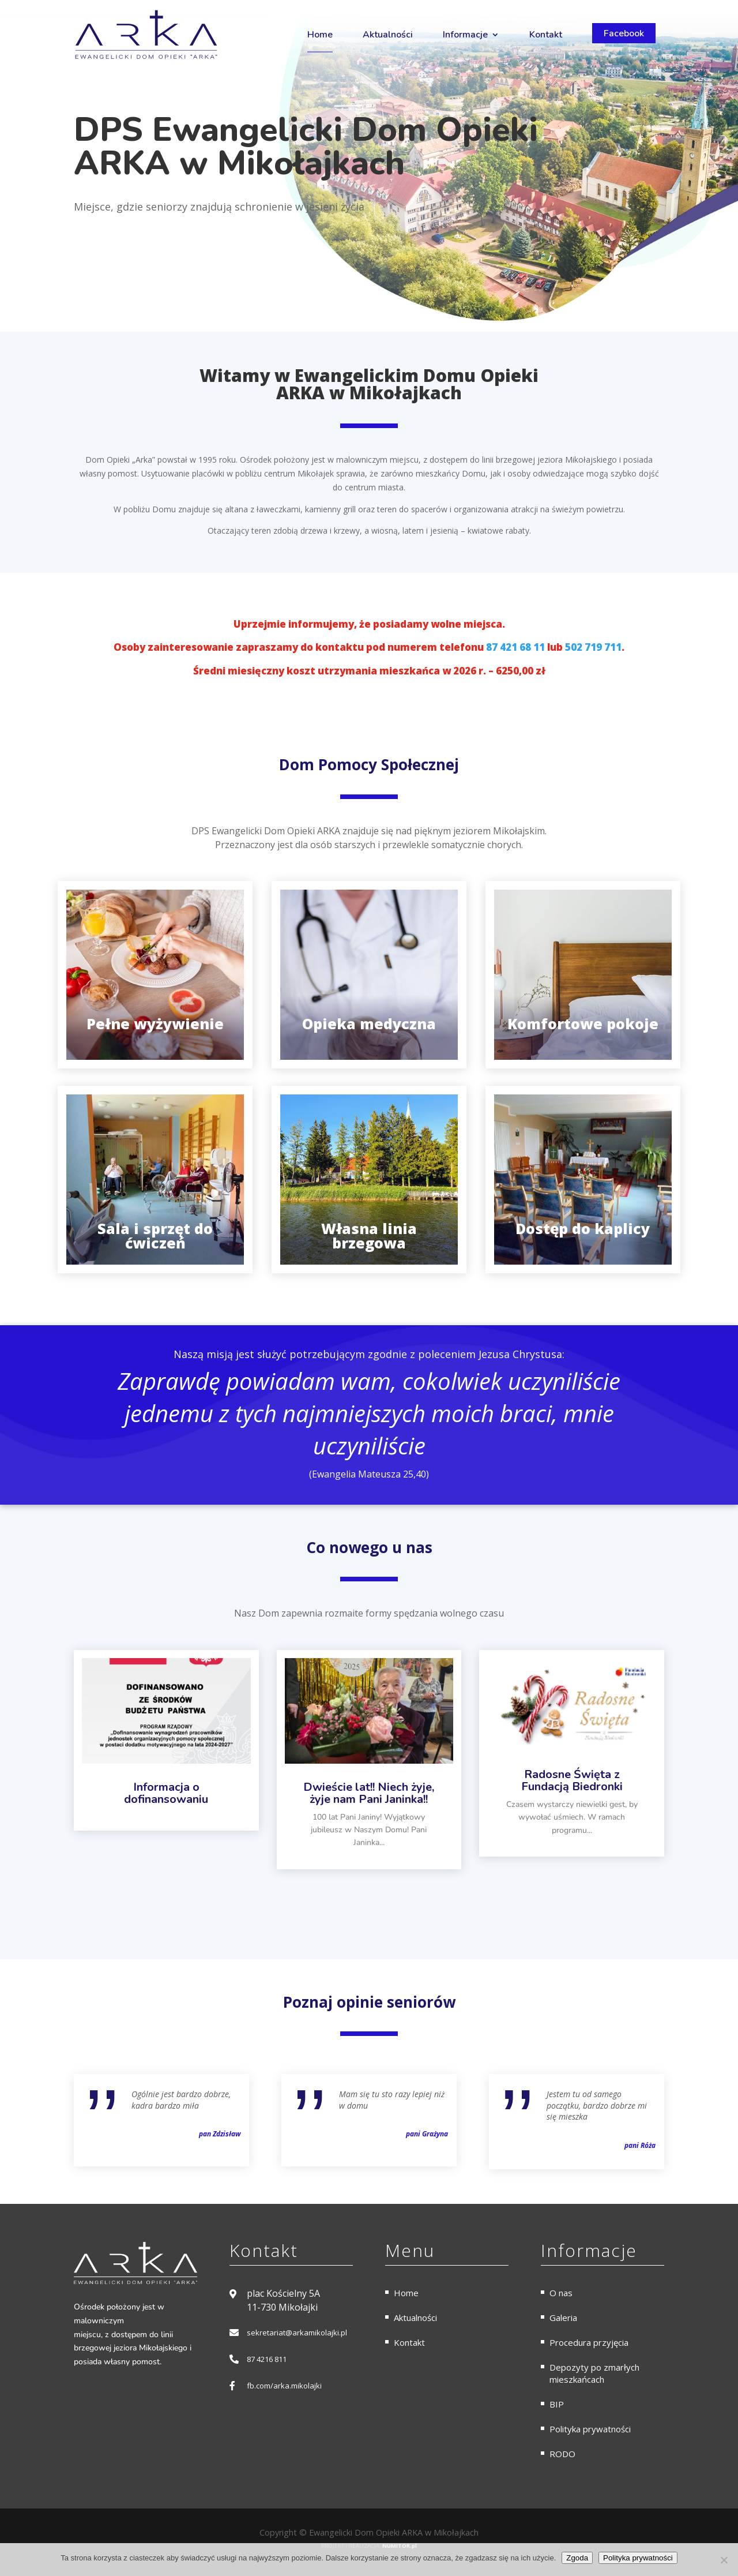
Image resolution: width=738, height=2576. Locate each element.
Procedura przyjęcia (588, 2342)
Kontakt (545, 34)
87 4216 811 (267, 2359)
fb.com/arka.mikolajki (284, 2385)
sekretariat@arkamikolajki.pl (297, 2332)
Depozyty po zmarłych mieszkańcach (594, 2373)
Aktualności (388, 34)
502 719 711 (593, 647)
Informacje (465, 34)
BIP (556, 2404)
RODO (562, 2453)
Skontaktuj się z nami (145, 245)
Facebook (624, 33)
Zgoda (577, 2557)
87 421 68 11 (515, 647)
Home (320, 34)
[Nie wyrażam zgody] (723, 2560)
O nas (561, 2292)
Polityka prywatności (590, 2429)
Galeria (563, 2317)
